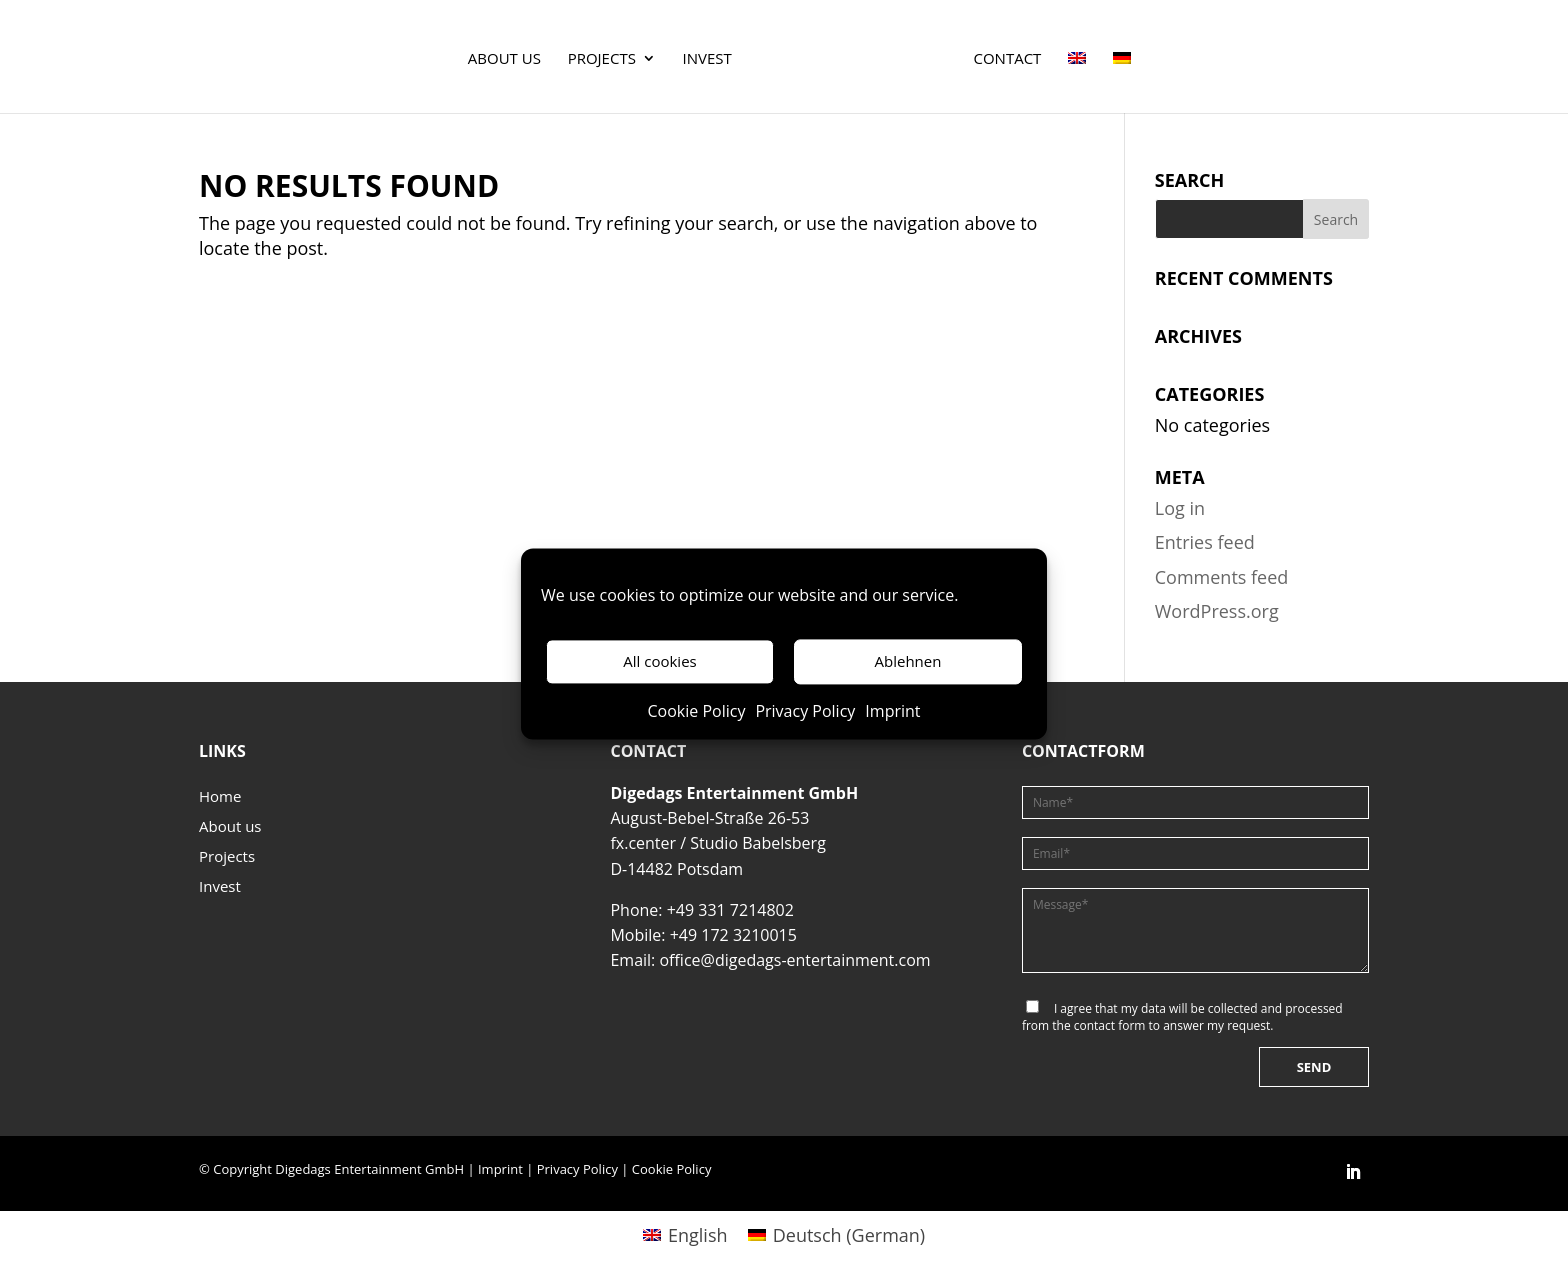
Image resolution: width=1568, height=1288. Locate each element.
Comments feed (1222, 577)
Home (220, 797)
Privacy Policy (805, 711)
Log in (1180, 508)
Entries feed (1205, 542)
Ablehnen (908, 662)
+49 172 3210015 (733, 935)
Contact (1008, 59)
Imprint (892, 711)
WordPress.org (1217, 611)
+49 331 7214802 (730, 910)
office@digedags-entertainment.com (794, 960)
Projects (602, 59)
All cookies (659, 662)
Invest (707, 59)
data (1153, 1008)
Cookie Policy (696, 711)
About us (504, 59)
